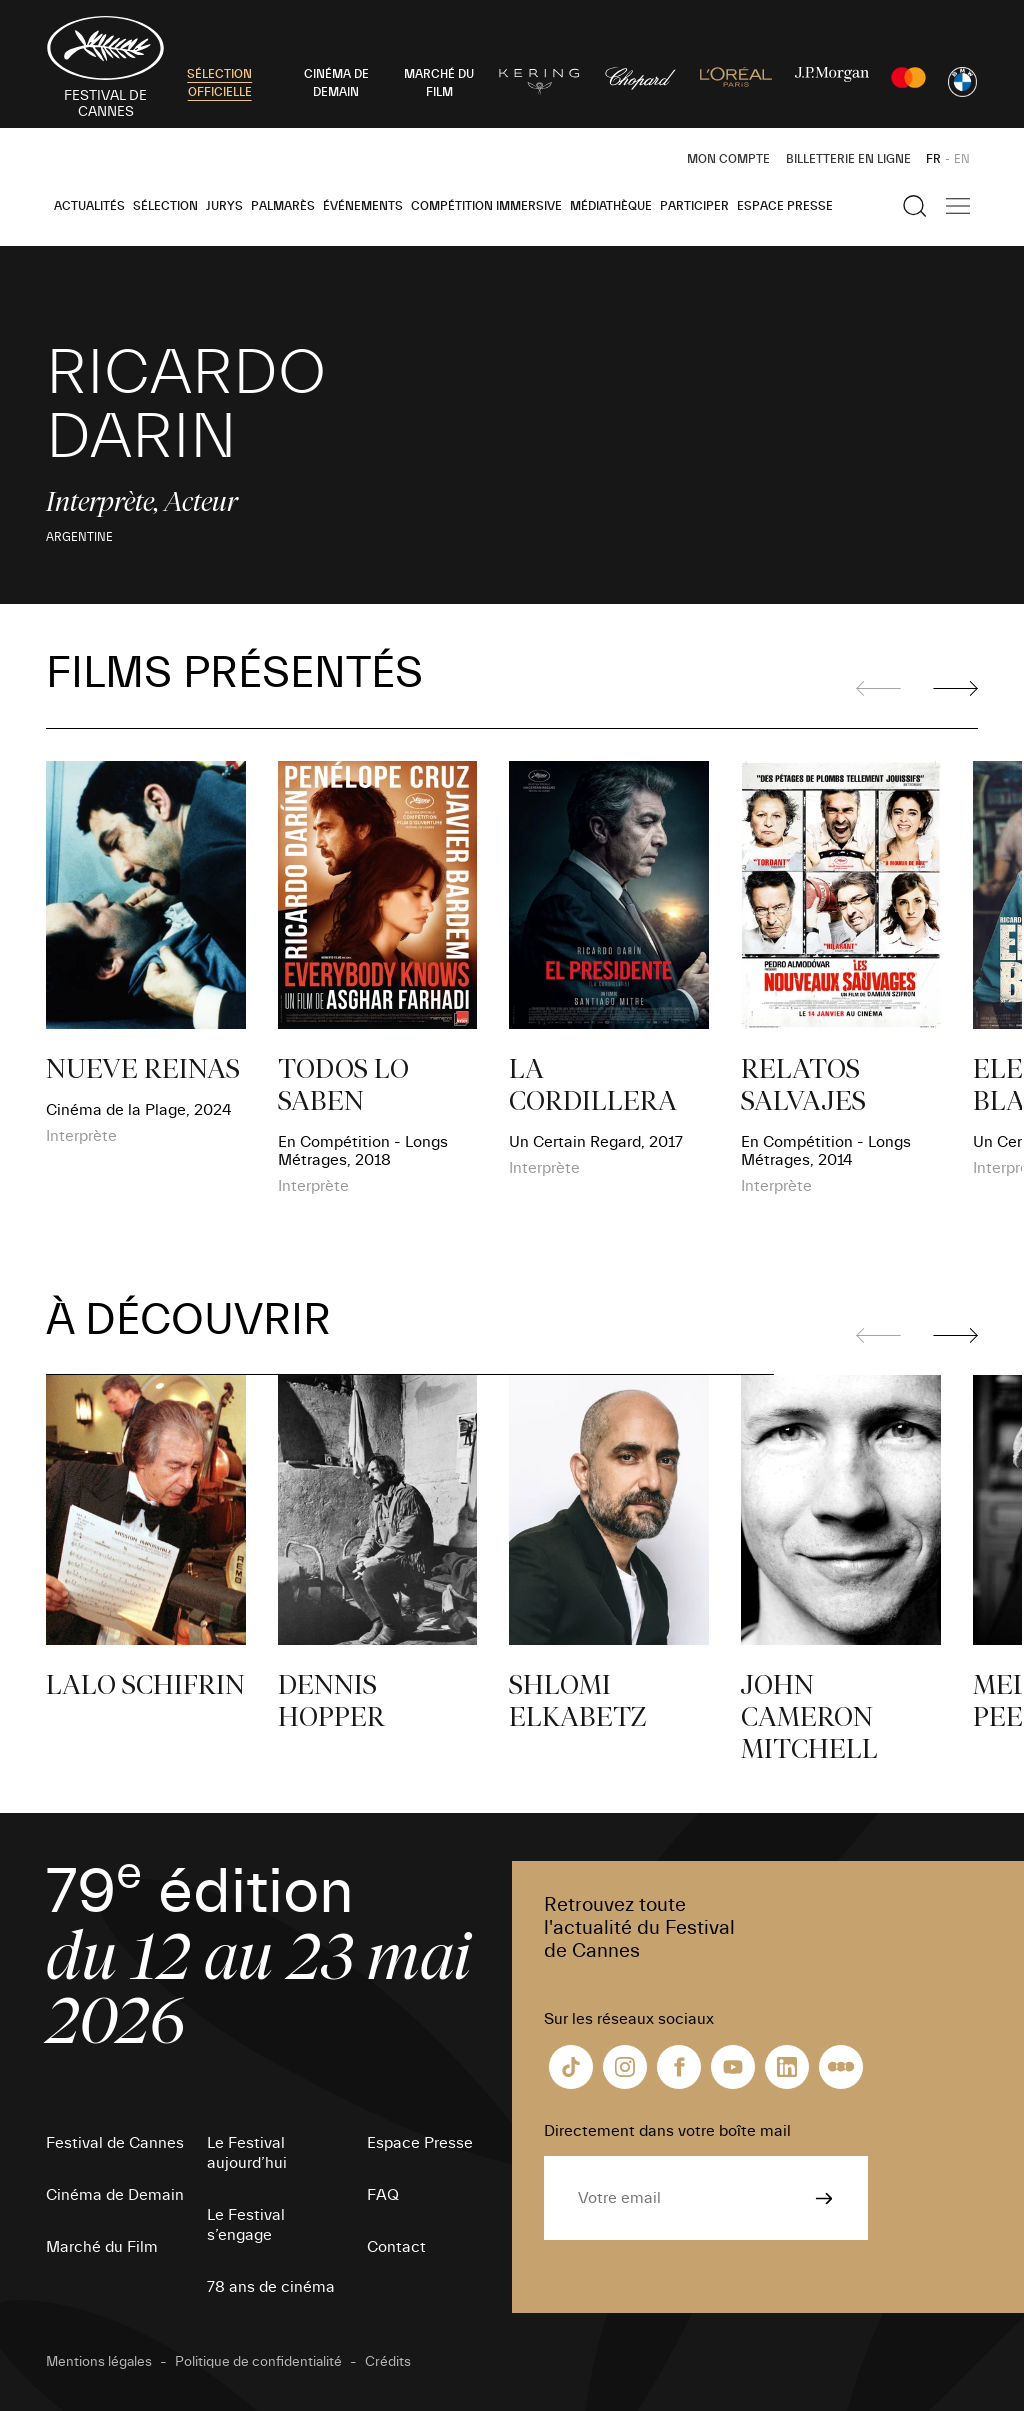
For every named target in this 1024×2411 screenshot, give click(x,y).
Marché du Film (102, 2247)
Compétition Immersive (486, 206)
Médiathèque (611, 206)
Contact (396, 2247)
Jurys (224, 206)
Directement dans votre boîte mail (667, 2131)
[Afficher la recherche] (915, 206)
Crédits (388, 2362)
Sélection (165, 206)
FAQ (383, 2195)
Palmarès (283, 206)
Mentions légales (99, 2362)
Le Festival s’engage (246, 2225)
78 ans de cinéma (271, 2287)
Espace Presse (785, 206)
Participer (694, 206)
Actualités (89, 206)
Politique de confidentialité (258, 2362)
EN (962, 159)
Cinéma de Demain (115, 2195)
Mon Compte (728, 159)
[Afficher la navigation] (958, 206)
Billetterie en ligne (848, 159)
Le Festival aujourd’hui (247, 2153)
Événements (363, 206)
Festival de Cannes (115, 2143)
